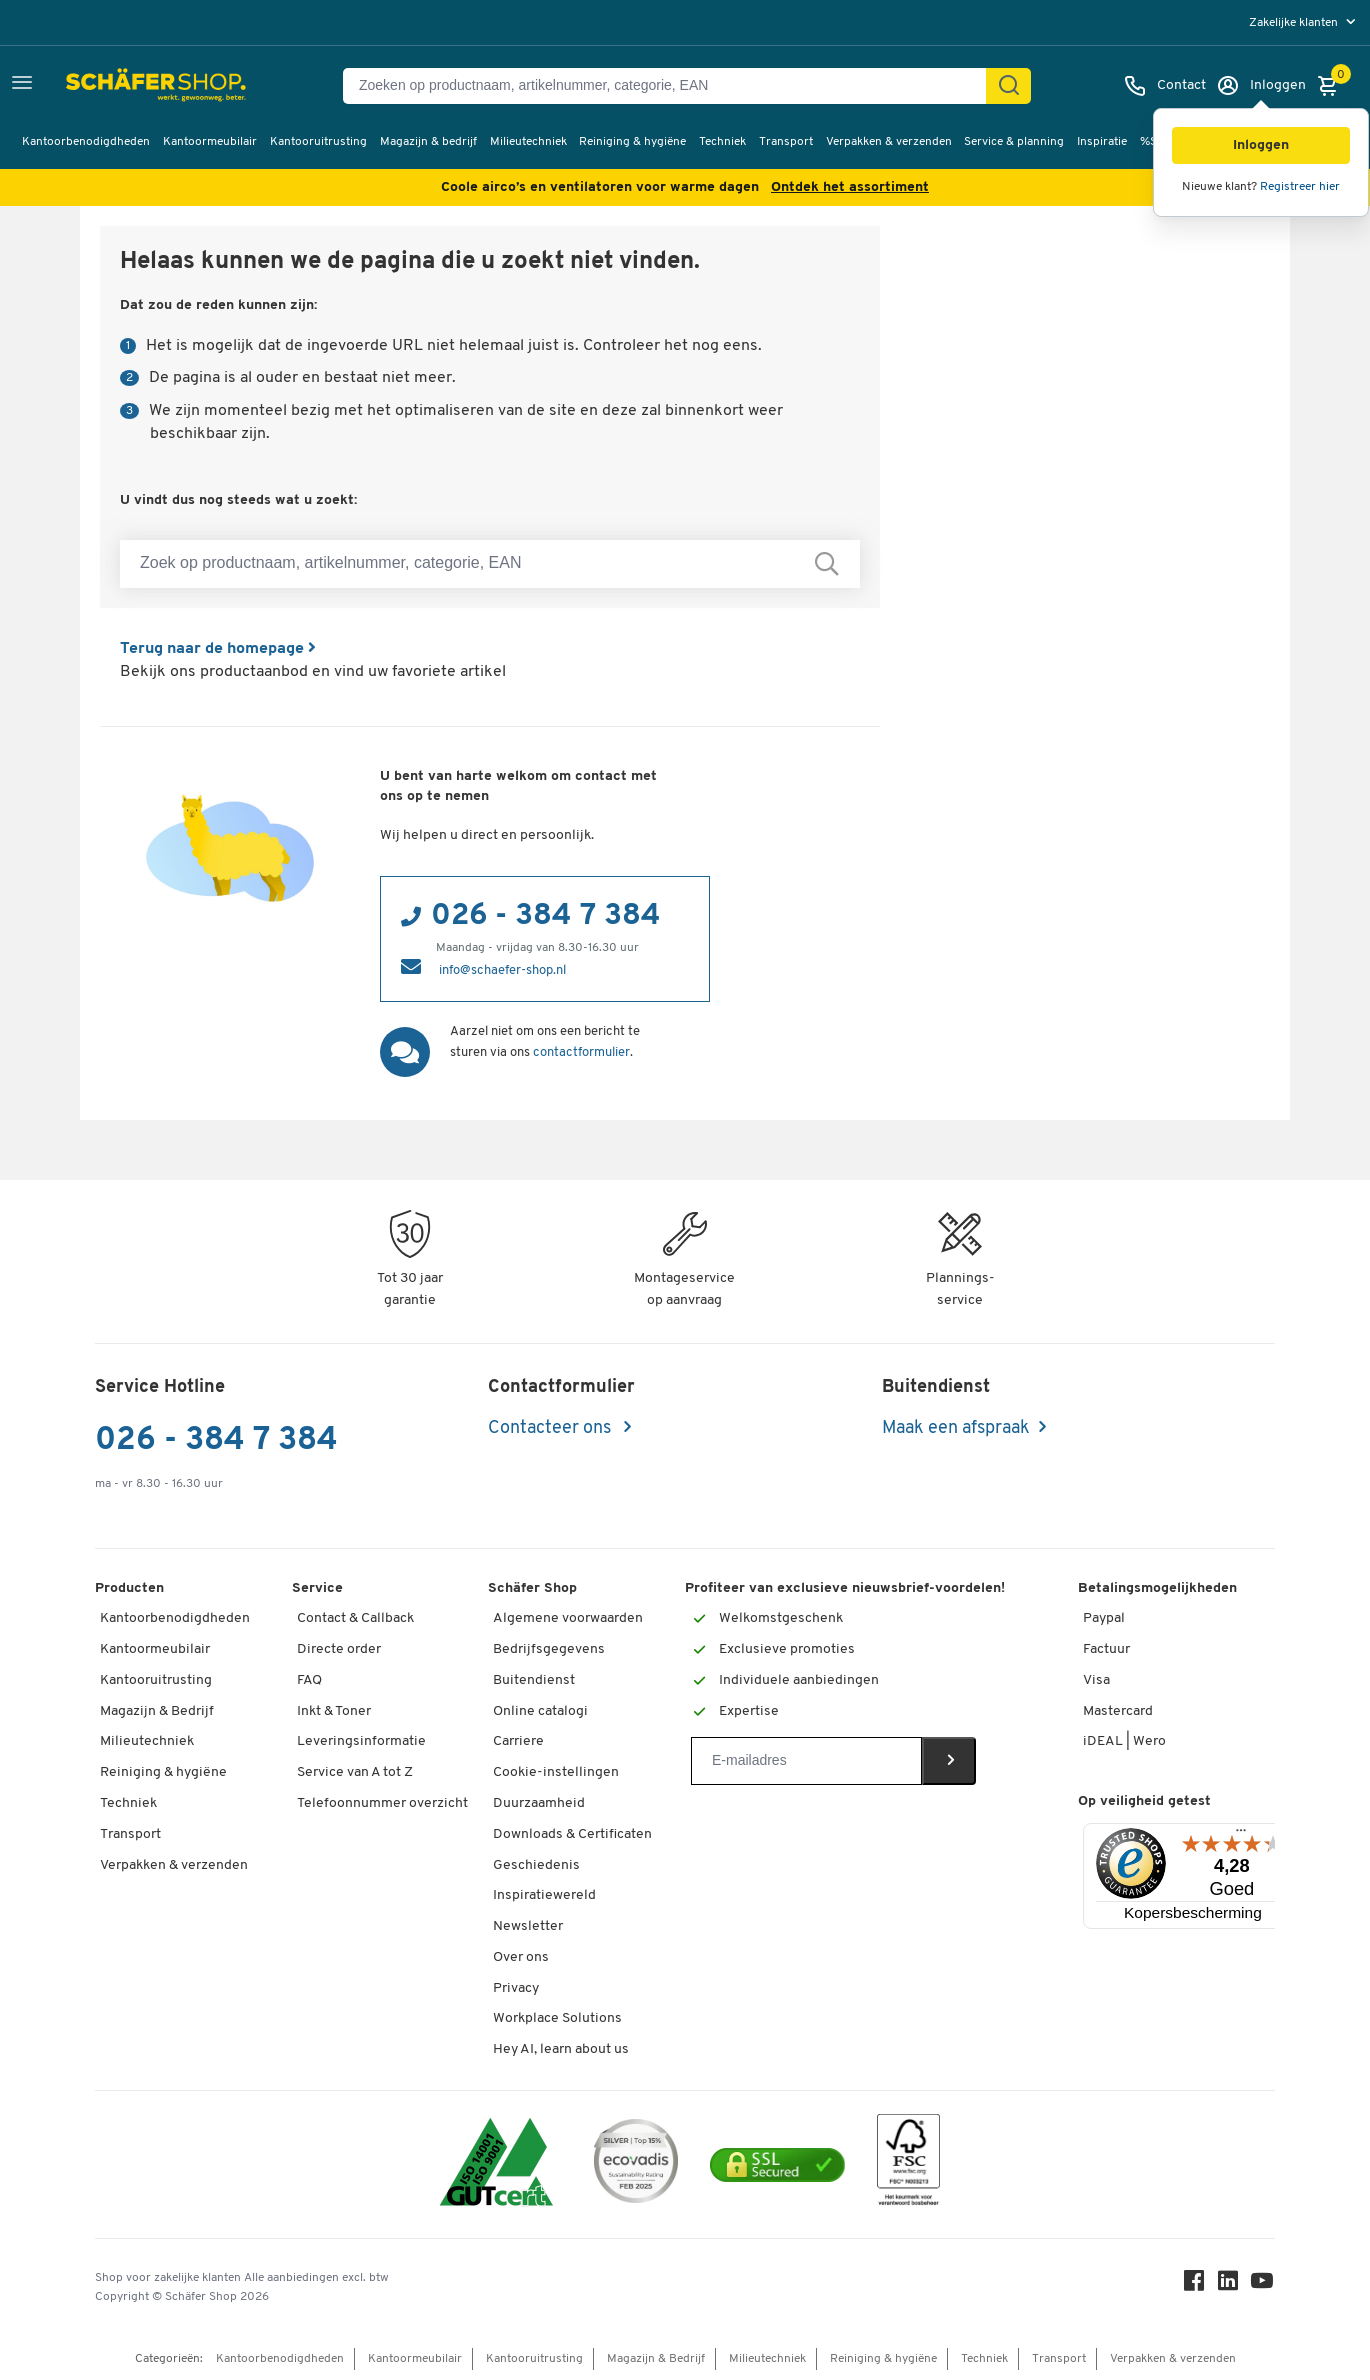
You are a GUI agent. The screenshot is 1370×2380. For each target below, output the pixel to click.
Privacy (516, 1988)
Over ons (521, 1957)
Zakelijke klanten (1295, 23)
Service (317, 1588)
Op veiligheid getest (1144, 1801)
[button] (1261, 145)
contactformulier (581, 1052)
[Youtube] (1263, 2285)
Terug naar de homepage (218, 649)
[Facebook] (1195, 2285)
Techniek (722, 142)
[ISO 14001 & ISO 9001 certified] (496, 2164)
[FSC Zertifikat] (908, 2164)
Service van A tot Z (355, 1772)
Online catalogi (540, 1711)
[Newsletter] (806, 1761)
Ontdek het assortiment (850, 187)
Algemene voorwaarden (568, 1618)
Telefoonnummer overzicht (382, 1803)
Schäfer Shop (532, 1588)
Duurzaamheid (539, 1803)
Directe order (339, 1649)
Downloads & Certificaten (572, 1834)
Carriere (518, 1741)
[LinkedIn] (1229, 2285)
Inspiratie (1102, 142)
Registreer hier (1300, 187)
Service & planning (1014, 142)
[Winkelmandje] (1333, 86)
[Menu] (1241, 1835)
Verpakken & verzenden (889, 142)
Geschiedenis (536, 1865)
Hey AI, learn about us (561, 2049)
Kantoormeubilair (210, 142)
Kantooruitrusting (318, 142)
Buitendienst (534, 1680)
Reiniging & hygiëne (632, 142)
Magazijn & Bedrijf (157, 1711)
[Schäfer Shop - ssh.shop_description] (112, 86)
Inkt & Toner (334, 1711)
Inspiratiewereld (544, 1895)
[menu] (1304, 22)
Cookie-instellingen (556, 1772)
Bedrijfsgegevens (549, 1649)
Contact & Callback (355, 1618)
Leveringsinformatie (361, 1741)
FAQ (309, 1680)
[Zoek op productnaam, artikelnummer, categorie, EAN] (490, 564)
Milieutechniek (528, 142)
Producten (129, 1588)
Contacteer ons (551, 1428)
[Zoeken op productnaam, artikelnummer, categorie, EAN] (672, 86)
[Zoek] (1009, 86)
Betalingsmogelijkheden (1157, 1588)
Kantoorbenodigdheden (86, 142)
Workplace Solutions (557, 2018)
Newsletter (528, 1926)
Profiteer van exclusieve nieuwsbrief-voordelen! (845, 1588)
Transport (786, 142)
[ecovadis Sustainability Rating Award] (636, 2164)
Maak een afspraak (956, 1428)
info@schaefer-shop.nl (502, 970)
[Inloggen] (1261, 86)
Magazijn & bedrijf (428, 142)
